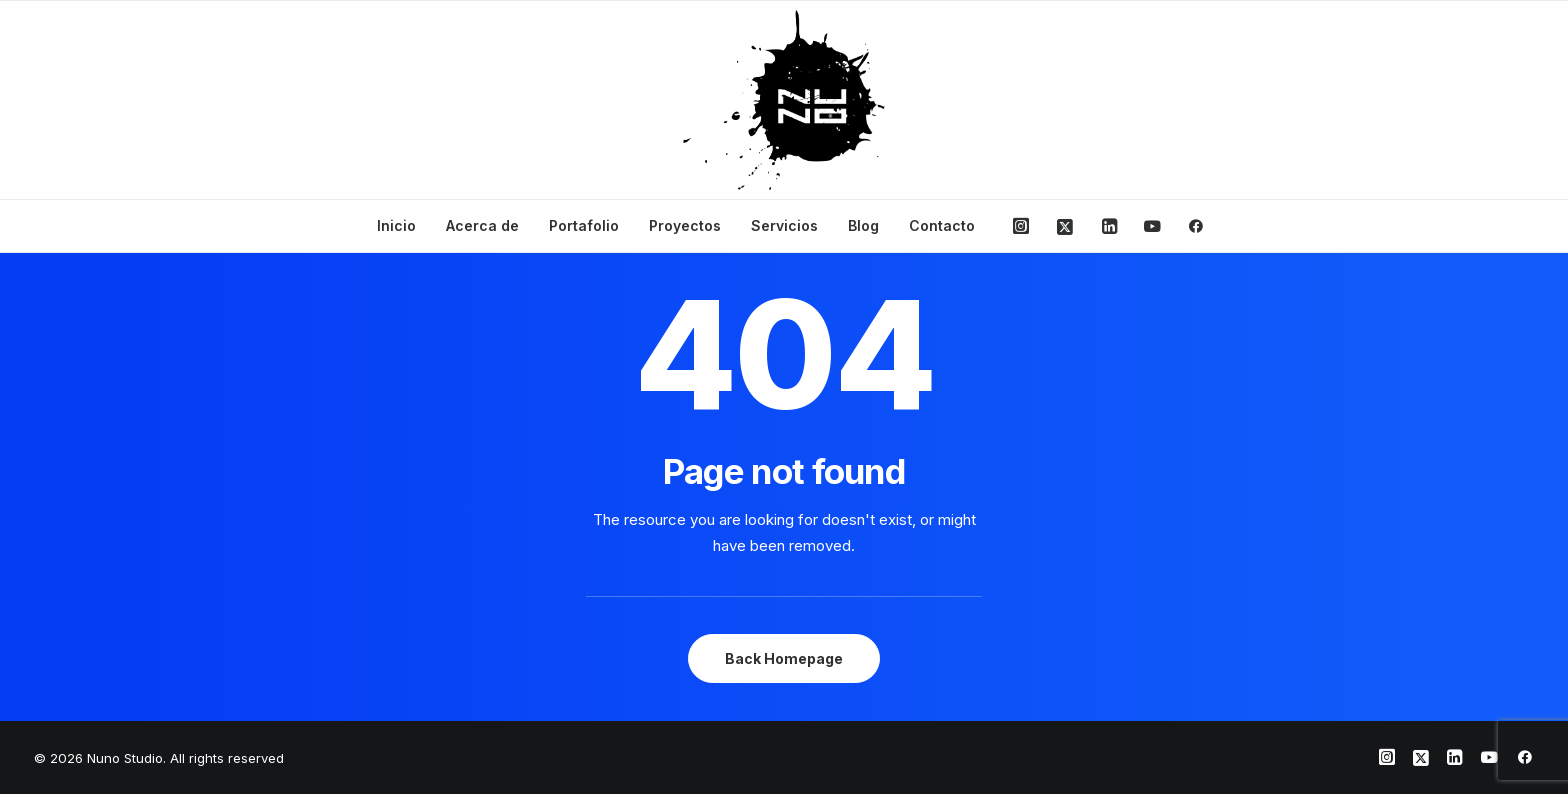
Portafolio (584, 225)
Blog (863, 225)
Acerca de (482, 225)
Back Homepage (784, 658)
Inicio (396, 225)
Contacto (942, 225)
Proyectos (685, 225)
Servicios (784, 225)
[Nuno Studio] (784, 100)
